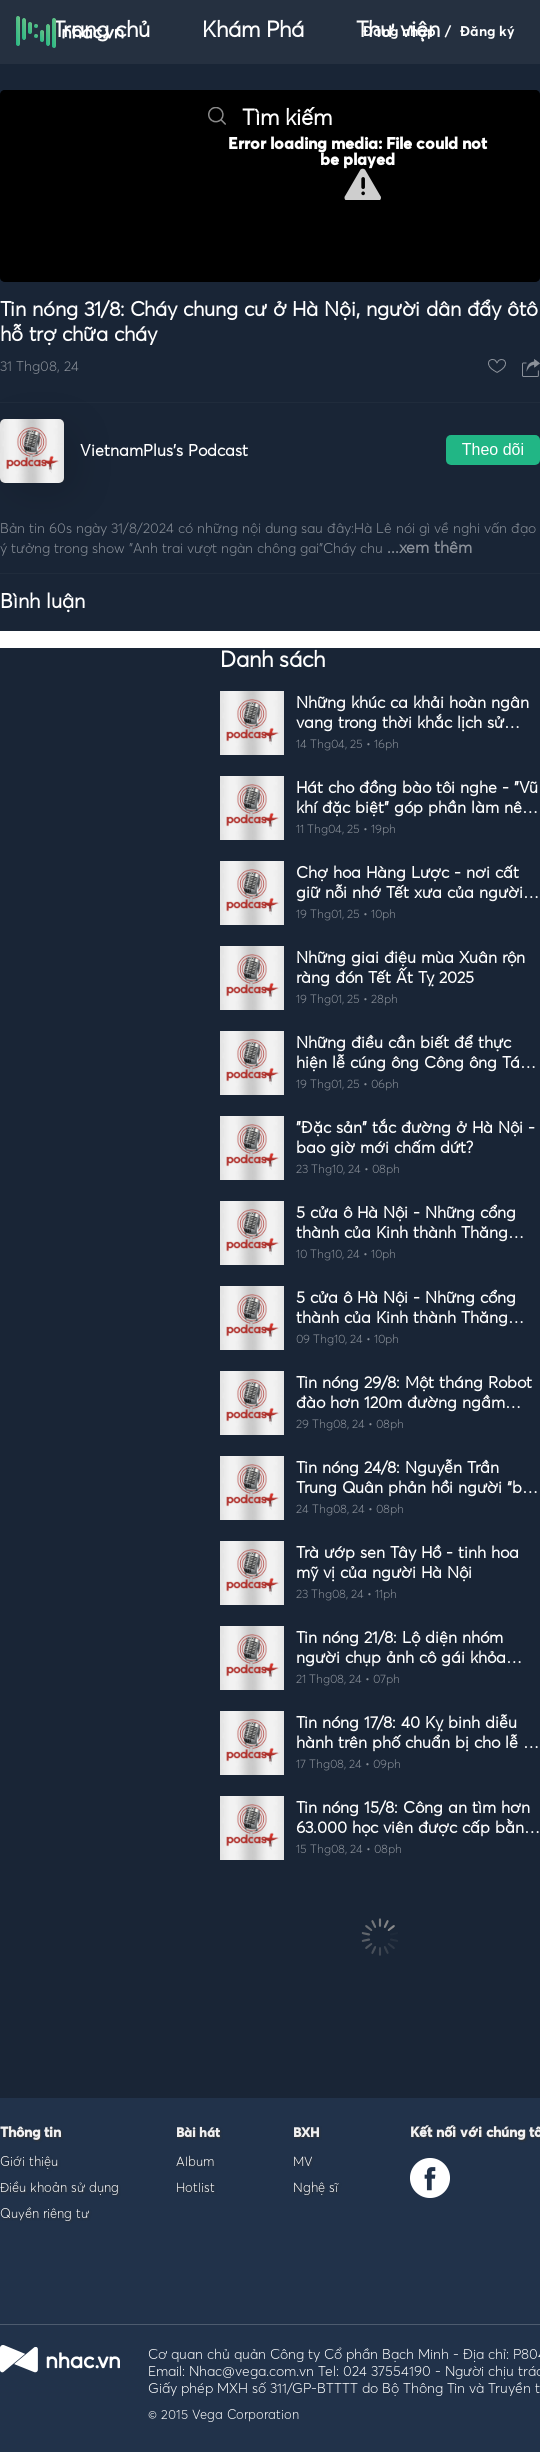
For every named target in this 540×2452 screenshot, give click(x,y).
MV (303, 2161)
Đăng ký (487, 32)
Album (195, 2161)
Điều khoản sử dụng (59, 2187)
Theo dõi (493, 449)
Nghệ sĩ (315, 2187)
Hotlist (195, 2187)
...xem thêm (429, 548)
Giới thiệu (29, 2161)
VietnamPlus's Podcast (164, 451)
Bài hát (198, 2133)
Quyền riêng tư (44, 2213)
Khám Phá (253, 31)
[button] (362, 184)
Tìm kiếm (270, 119)
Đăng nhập (399, 32)
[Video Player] (270, 186)
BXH (306, 2133)
